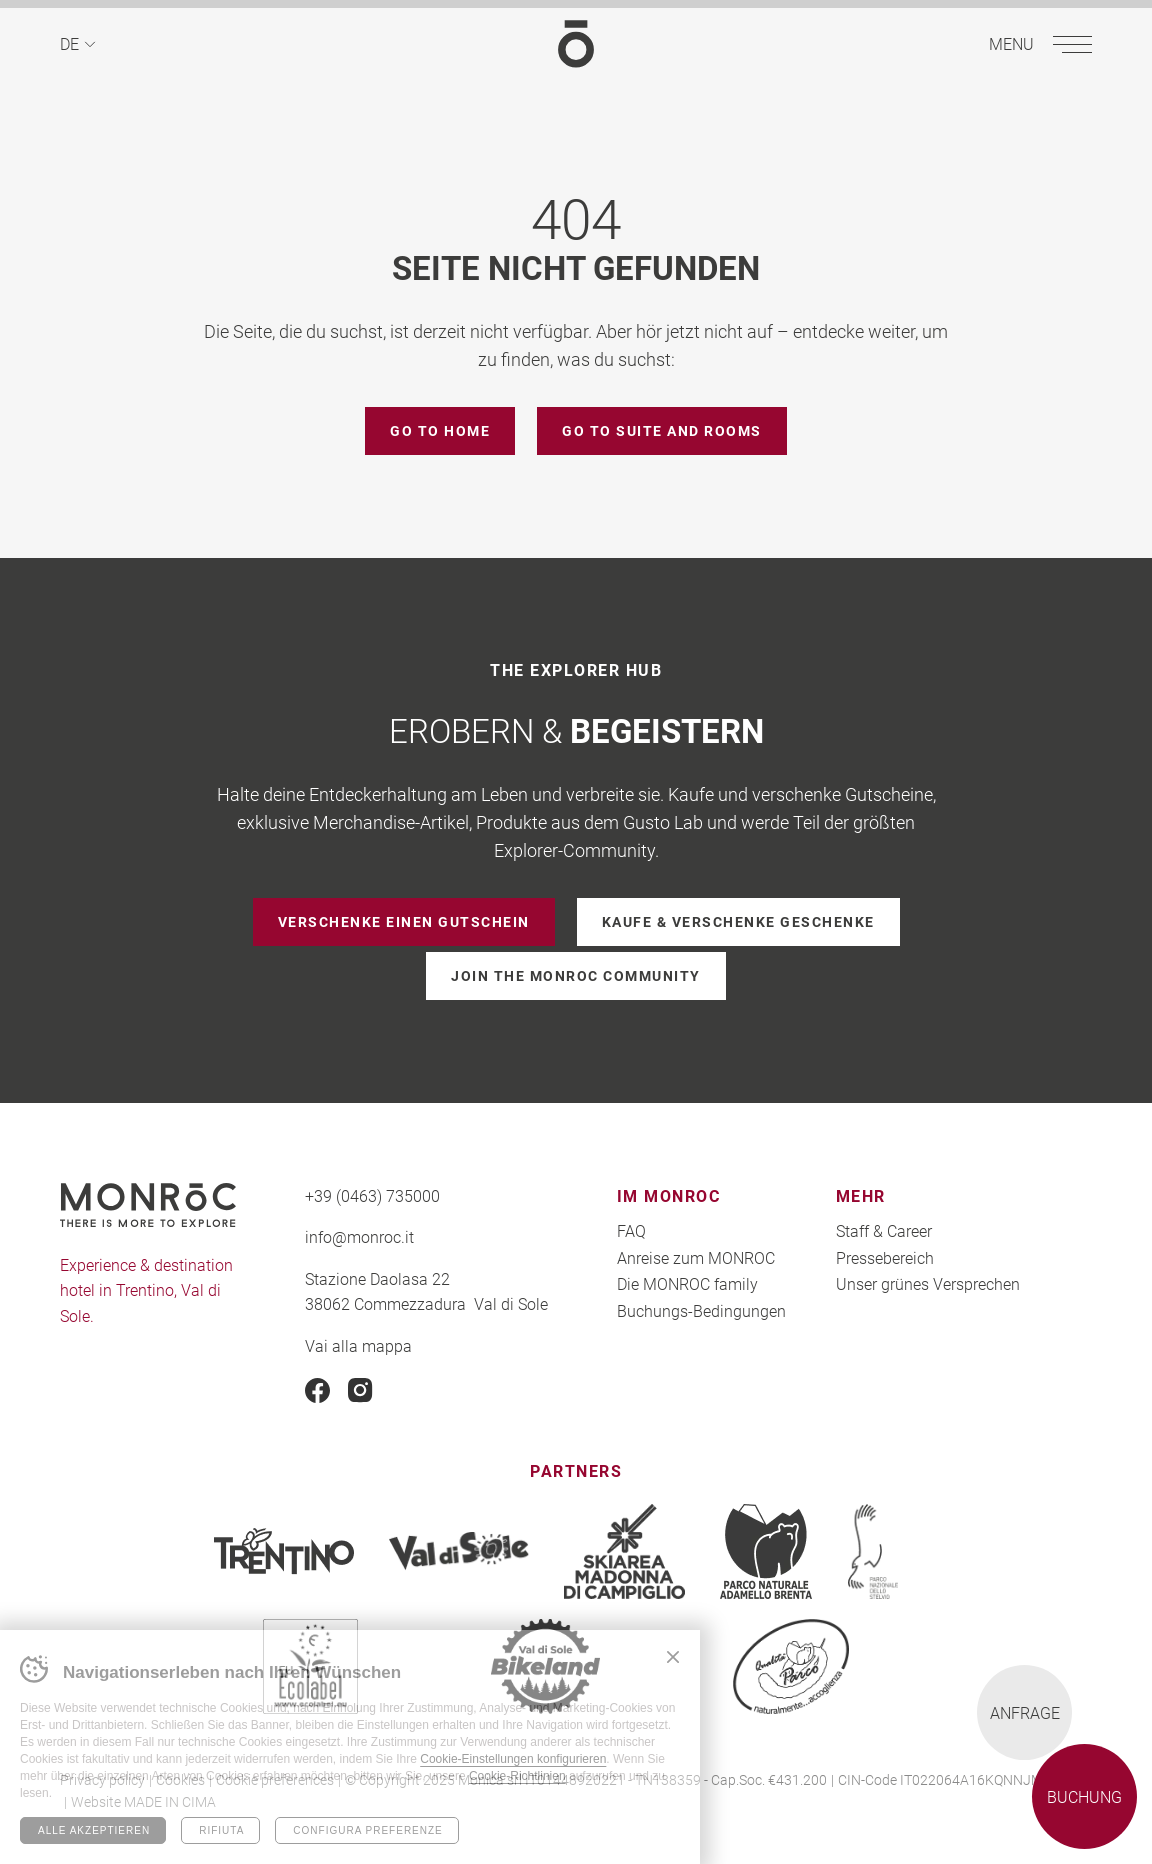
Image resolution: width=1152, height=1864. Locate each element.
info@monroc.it (359, 1236)
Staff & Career (884, 1230)
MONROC (576, 43)
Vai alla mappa (358, 1345)
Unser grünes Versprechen (928, 1283)
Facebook (317, 1390)
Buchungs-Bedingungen (701, 1310)
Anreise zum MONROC (696, 1257)
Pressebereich (885, 1257)
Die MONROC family (687, 1283)
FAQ (631, 1230)
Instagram (360, 1390)
